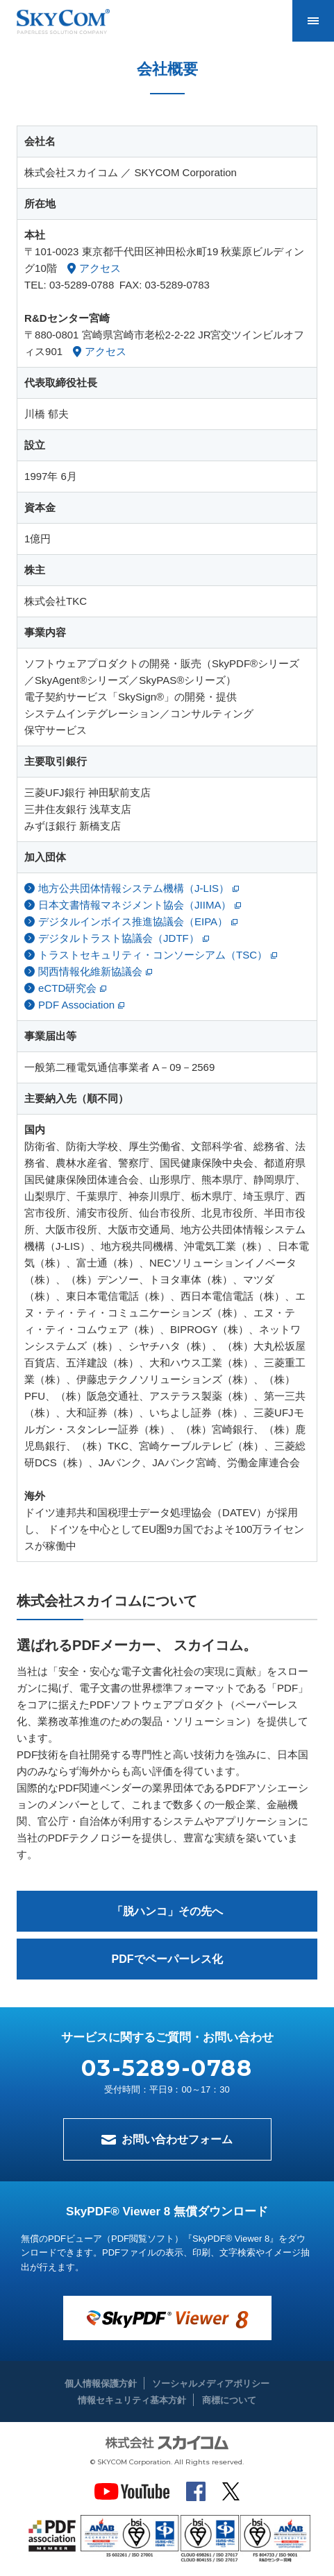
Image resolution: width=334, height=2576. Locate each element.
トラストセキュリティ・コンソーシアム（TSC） (152, 955)
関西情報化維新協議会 (90, 971)
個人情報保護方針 (101, 2383)
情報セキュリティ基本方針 (132, 2400)
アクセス (100, 268)
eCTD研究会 (67, 988)
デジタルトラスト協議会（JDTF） (118, 938)
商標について (229, 2400)
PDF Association (76, 1005)
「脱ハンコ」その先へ (167, 1911)
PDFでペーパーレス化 (167, 1959)
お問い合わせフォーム (177, 2139)
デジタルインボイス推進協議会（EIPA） (133, 921)
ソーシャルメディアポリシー (210, 2383)
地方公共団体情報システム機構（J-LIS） (133, 888)
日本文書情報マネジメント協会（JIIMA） (134, 905)
